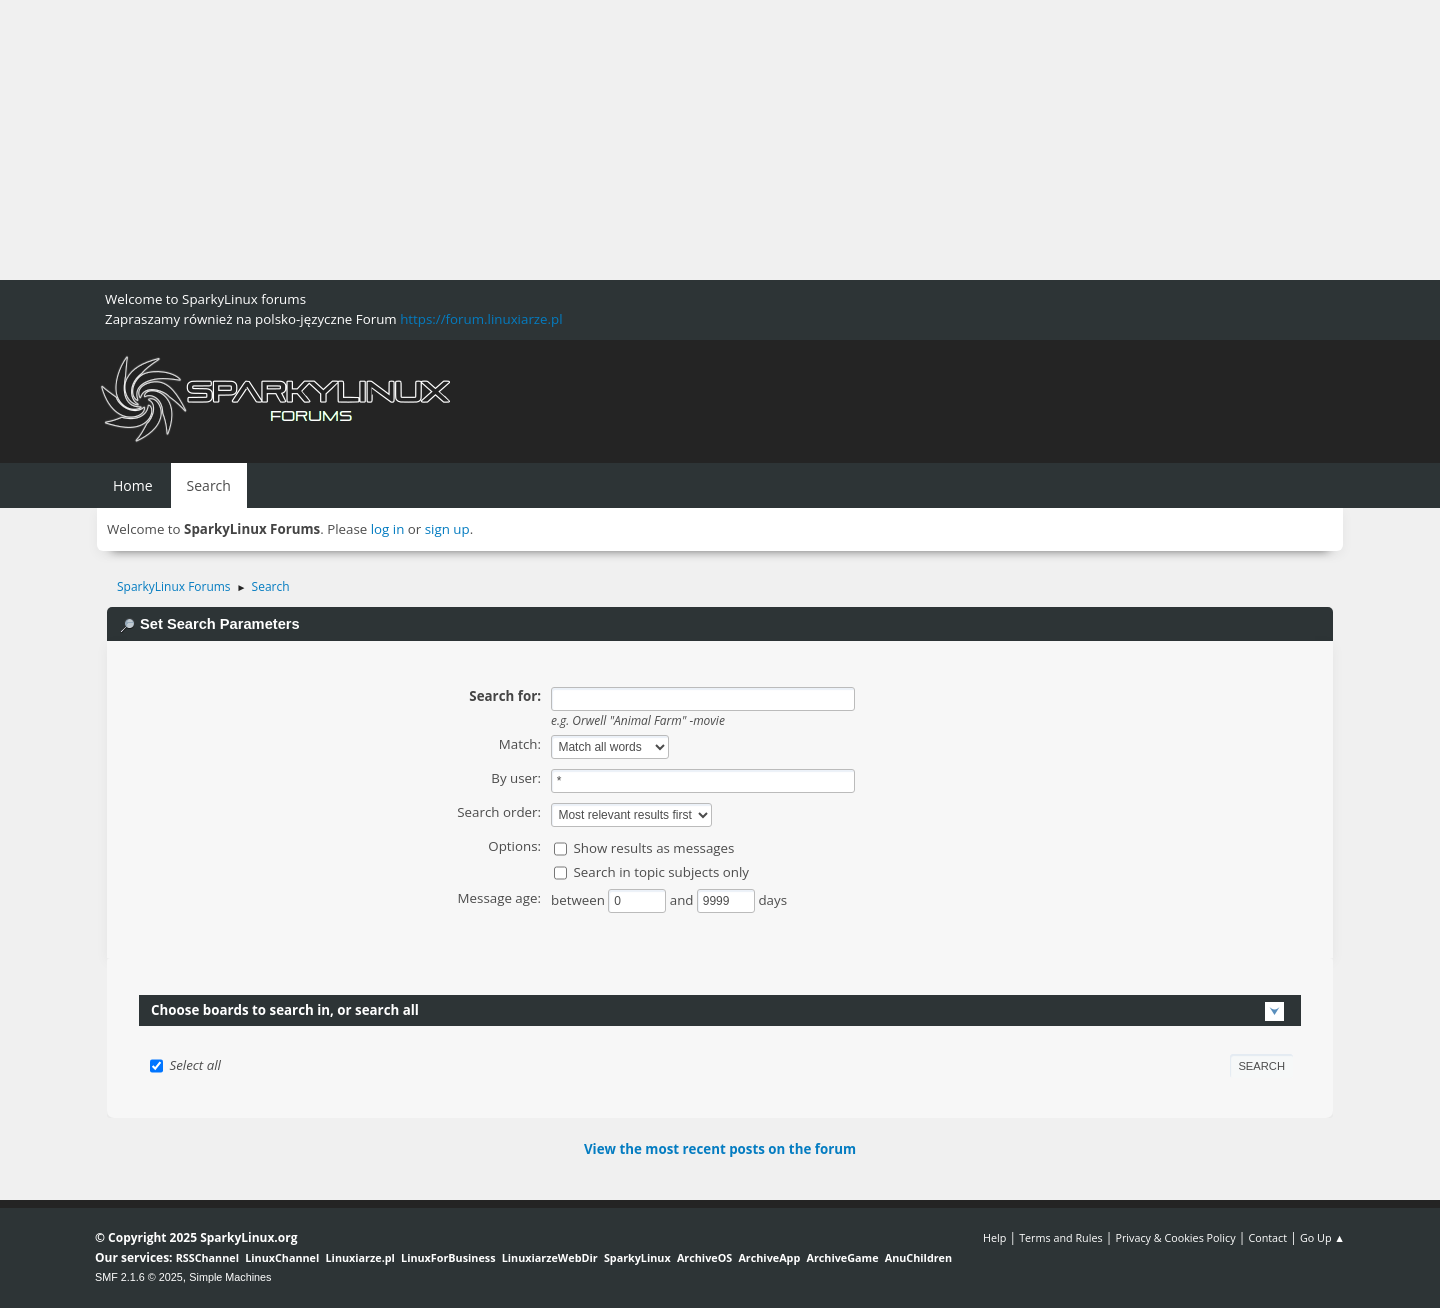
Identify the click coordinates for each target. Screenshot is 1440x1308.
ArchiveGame (842, 1257)
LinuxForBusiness (448, 1257)
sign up (447, 529)
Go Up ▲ (1322, 1237)
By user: (516, 778)
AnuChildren (918, 1257)
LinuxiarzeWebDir (550, 1257)
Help (994, 1237)
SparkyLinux (637, 1257)
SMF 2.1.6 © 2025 (139, 1277)
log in (388, 529)
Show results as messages (653, 848)
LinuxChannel (282, 1257)
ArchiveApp (769, 1257)
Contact (1267, 1237)
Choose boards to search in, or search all (285, 1010)
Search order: (499, 812)
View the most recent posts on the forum (720, 1149)
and (683, 900)
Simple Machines (230, 1277)
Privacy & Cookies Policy (1175, 1237)
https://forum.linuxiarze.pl (481, 319)
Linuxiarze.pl (360, 1257)
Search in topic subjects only (661, 872)
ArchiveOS (704, 1257)
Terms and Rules (1061, 1237)
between (579, 900)
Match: (520, 744)
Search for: (505, 696)
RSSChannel (207, 1257)
